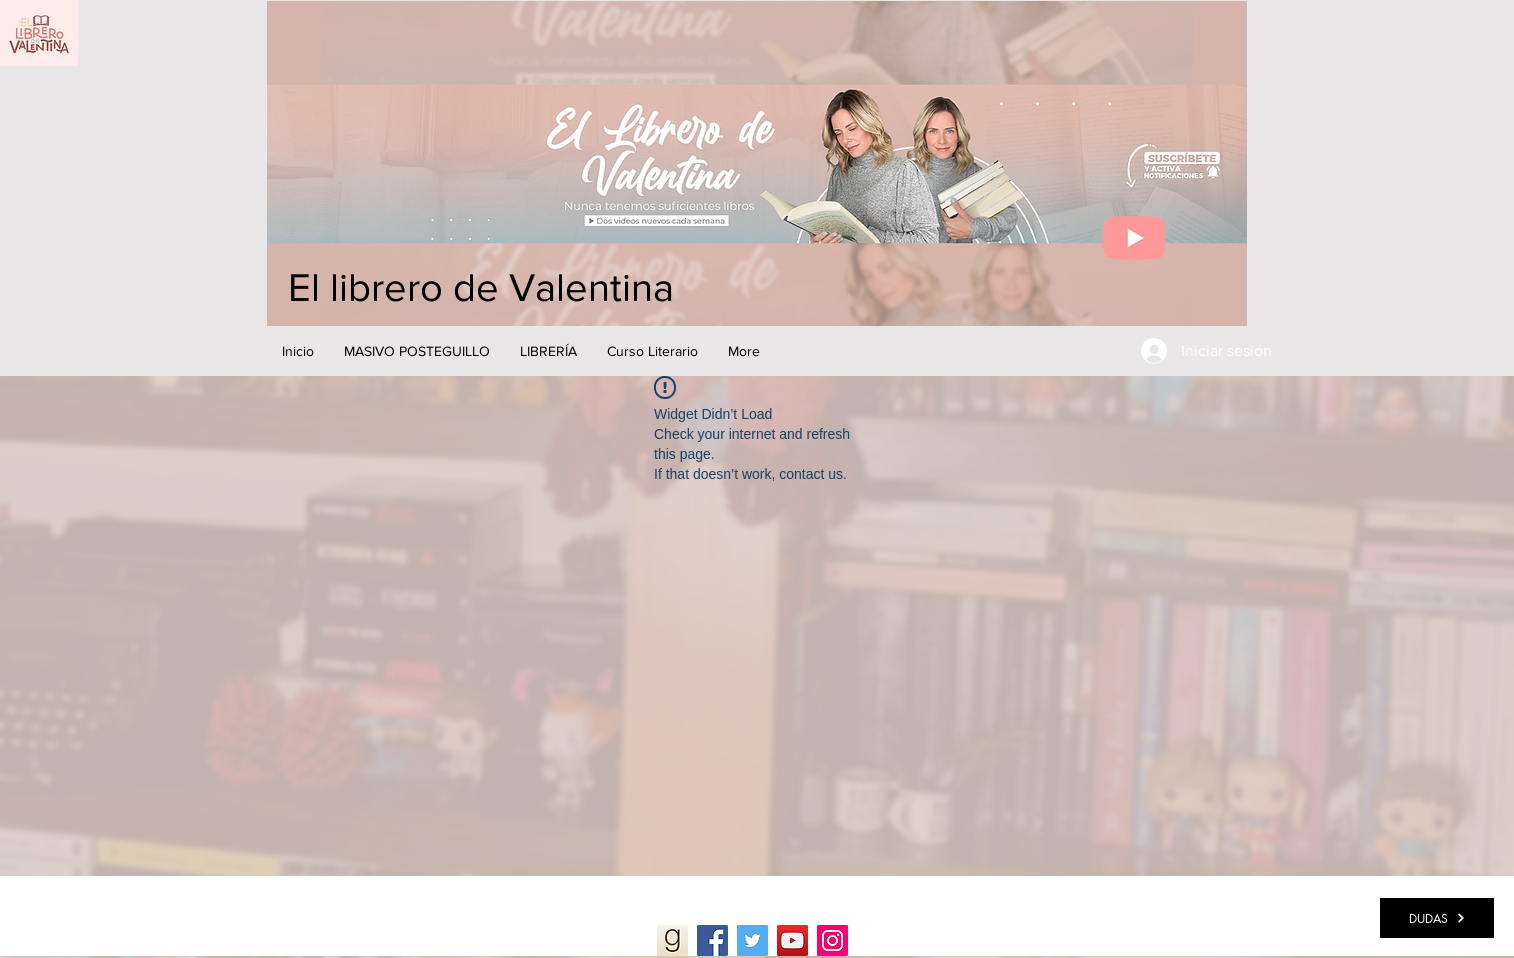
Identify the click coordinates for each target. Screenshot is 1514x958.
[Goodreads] (672, 940)
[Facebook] (712, 940)
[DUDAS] (1437, 918)
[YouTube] (792, 940)
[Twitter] (752, 940)
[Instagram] (832, 940)
